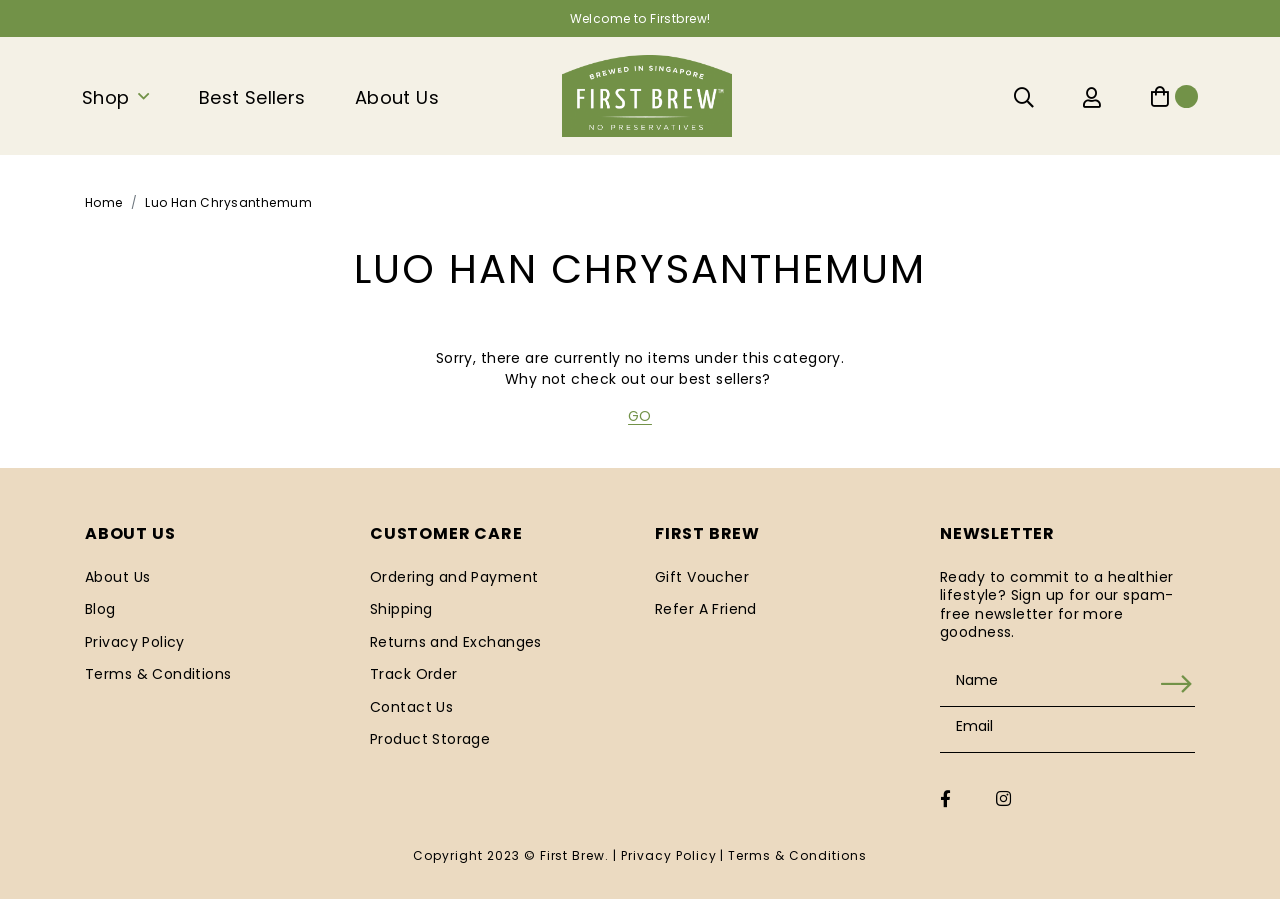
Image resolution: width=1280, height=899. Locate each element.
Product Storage (430, 739)
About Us (397, 97)
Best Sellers (252, 97)
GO (640, 416)
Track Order (414, 674)
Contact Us (411, 707)
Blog (100, 609)
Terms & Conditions (158, 674)
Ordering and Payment (454, 577)
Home (104, 202)
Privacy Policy (135, 642)
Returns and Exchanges (456, 642)
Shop (106, 97)
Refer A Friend (706, 609)
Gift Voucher (702, 577)
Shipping (401, 609)
